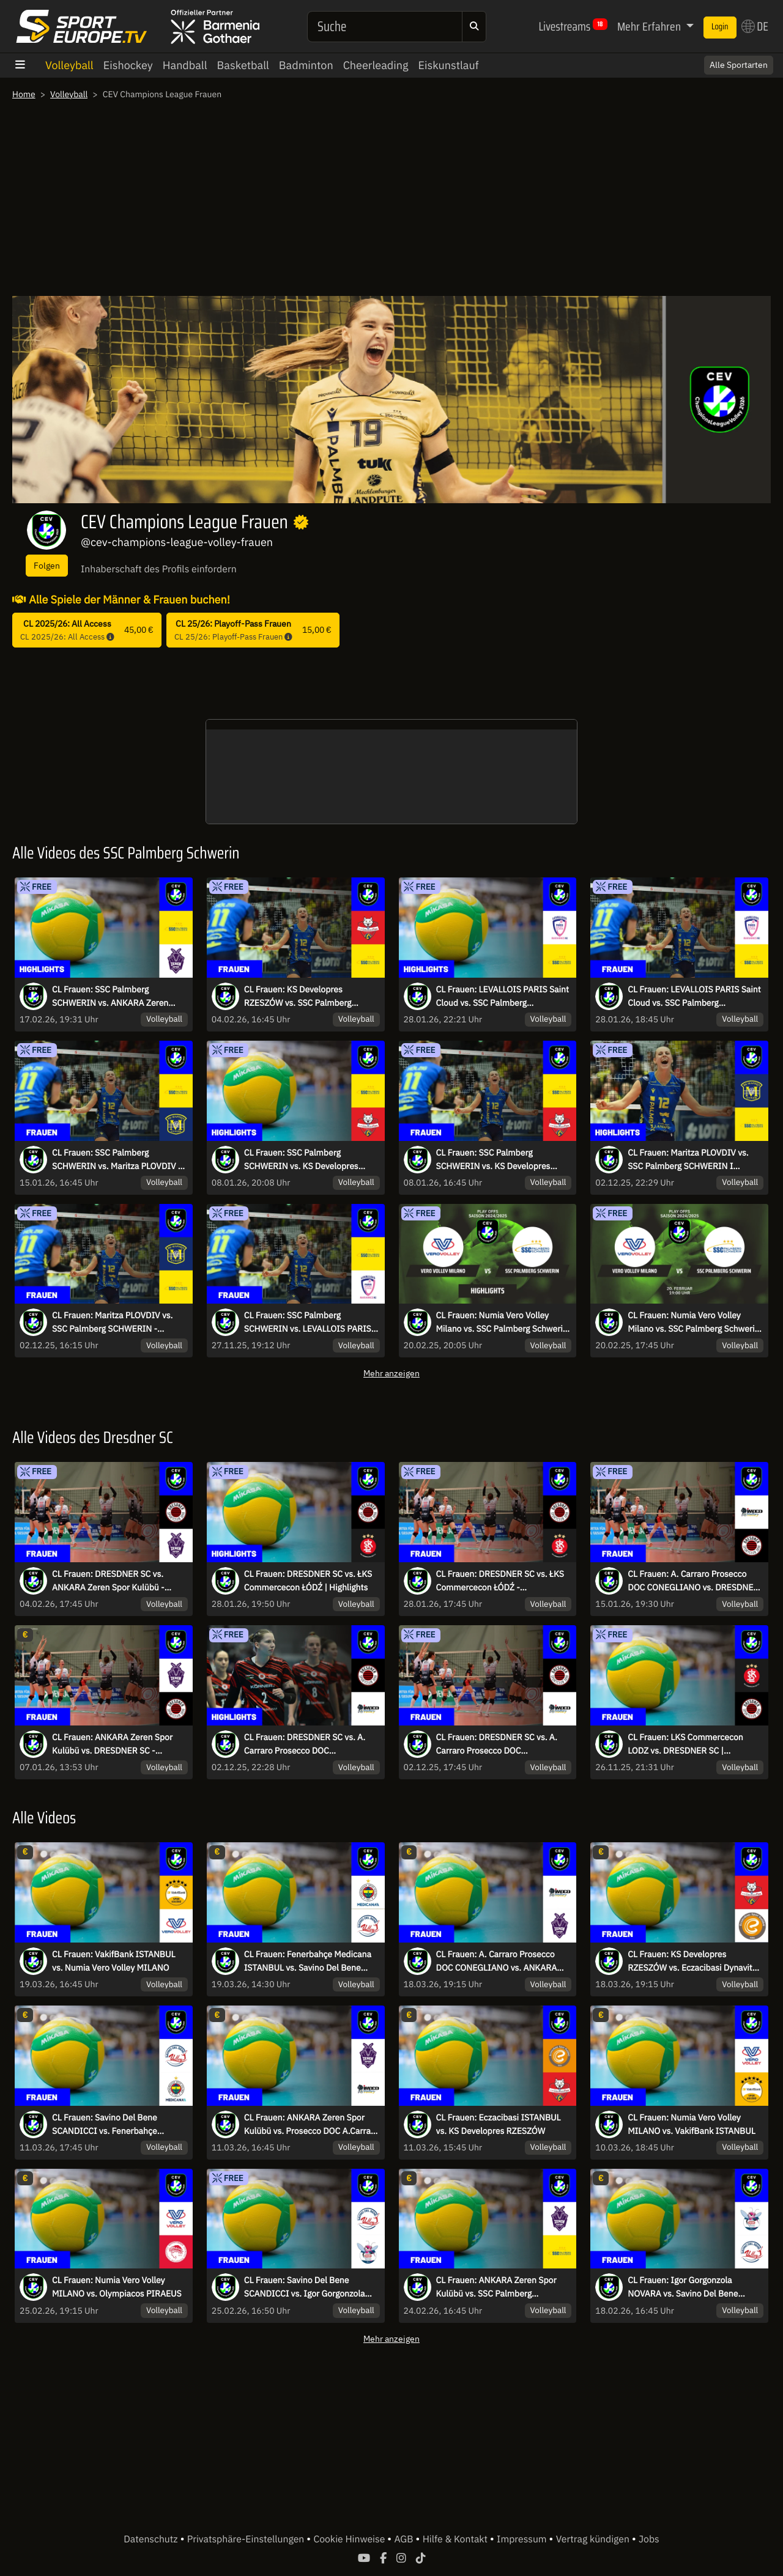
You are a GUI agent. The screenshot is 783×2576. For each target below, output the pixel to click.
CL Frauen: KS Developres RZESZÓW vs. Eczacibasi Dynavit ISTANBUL (690, 1961)
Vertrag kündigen (594, 2539)
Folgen (47, 565)
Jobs (649, 2539)
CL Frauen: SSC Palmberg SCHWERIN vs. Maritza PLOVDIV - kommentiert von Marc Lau (116, 1160)
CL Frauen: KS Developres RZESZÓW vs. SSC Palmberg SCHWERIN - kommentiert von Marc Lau (302, 996)
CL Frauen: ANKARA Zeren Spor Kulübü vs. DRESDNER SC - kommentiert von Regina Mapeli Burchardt (112, 1744)
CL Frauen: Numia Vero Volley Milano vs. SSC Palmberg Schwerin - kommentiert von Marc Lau (693, 1322)
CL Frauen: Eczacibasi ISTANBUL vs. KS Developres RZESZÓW (498, 2124)
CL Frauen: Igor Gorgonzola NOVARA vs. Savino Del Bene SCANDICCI (683, 2287)
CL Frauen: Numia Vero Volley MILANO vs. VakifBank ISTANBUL (691, 2124)
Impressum (523, 2539)
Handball (185, 65)
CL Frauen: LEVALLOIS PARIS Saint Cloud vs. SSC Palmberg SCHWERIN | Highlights (502, 996)
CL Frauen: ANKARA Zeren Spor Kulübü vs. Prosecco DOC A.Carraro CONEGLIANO (311, 2125)
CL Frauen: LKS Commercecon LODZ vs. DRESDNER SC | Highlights (685, 1744)
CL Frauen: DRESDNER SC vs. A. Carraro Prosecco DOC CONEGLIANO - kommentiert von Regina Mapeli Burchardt (499, 1744)
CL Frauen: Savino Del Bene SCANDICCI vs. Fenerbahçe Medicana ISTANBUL (104, 2125)
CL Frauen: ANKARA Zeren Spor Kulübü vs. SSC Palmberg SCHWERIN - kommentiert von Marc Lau (496, 2287)
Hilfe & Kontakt (456, 2539)
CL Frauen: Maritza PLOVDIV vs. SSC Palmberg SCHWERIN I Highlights (688, 1160)
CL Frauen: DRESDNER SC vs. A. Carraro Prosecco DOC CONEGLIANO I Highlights (304, 1744)
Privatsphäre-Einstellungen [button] (246, 2539)
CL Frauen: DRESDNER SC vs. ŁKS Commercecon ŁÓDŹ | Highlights (308, 1580)
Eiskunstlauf (448, 65)
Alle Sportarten (739, 64)
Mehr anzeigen (391, 1373)
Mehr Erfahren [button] (650, 26)
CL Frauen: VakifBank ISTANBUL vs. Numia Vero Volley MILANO (114, 1961)
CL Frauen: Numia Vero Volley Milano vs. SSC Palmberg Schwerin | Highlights (502, 1322)
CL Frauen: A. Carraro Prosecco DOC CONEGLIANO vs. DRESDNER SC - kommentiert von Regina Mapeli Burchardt (693, 1581)
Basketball (243, 65)
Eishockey (128, 65)
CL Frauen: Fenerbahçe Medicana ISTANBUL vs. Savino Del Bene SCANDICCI (307, 1961)
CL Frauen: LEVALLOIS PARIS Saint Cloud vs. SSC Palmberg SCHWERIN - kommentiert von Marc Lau (694, 996)
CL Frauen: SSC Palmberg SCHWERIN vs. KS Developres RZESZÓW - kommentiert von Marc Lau (502, 1160)
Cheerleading (376, 65)
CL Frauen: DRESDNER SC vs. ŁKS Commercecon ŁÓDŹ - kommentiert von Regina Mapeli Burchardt (500, 1581)
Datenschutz (152, 2539)
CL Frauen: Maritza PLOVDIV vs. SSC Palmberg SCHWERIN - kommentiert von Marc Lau (112, 1322)
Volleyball (69, 65)
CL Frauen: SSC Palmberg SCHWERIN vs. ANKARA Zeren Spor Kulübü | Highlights (110, 996)
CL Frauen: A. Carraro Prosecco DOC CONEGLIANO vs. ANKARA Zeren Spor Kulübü (496, 1961)
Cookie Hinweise (350, 2539)
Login (720, 27)
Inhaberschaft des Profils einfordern (159, 569)
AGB (404, 2539)
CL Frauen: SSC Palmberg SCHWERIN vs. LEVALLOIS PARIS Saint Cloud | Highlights (307, 1322)
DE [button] (754, 26)
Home (23, 94)
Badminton (306, 65)
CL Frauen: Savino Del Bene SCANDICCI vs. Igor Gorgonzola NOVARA (304, 2287)
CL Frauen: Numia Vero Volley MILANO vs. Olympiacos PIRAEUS (117, 2287)
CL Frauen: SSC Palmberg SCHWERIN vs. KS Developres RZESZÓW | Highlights (301, 1160)
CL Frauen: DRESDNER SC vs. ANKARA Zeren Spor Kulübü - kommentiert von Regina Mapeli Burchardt (112, 1581)
